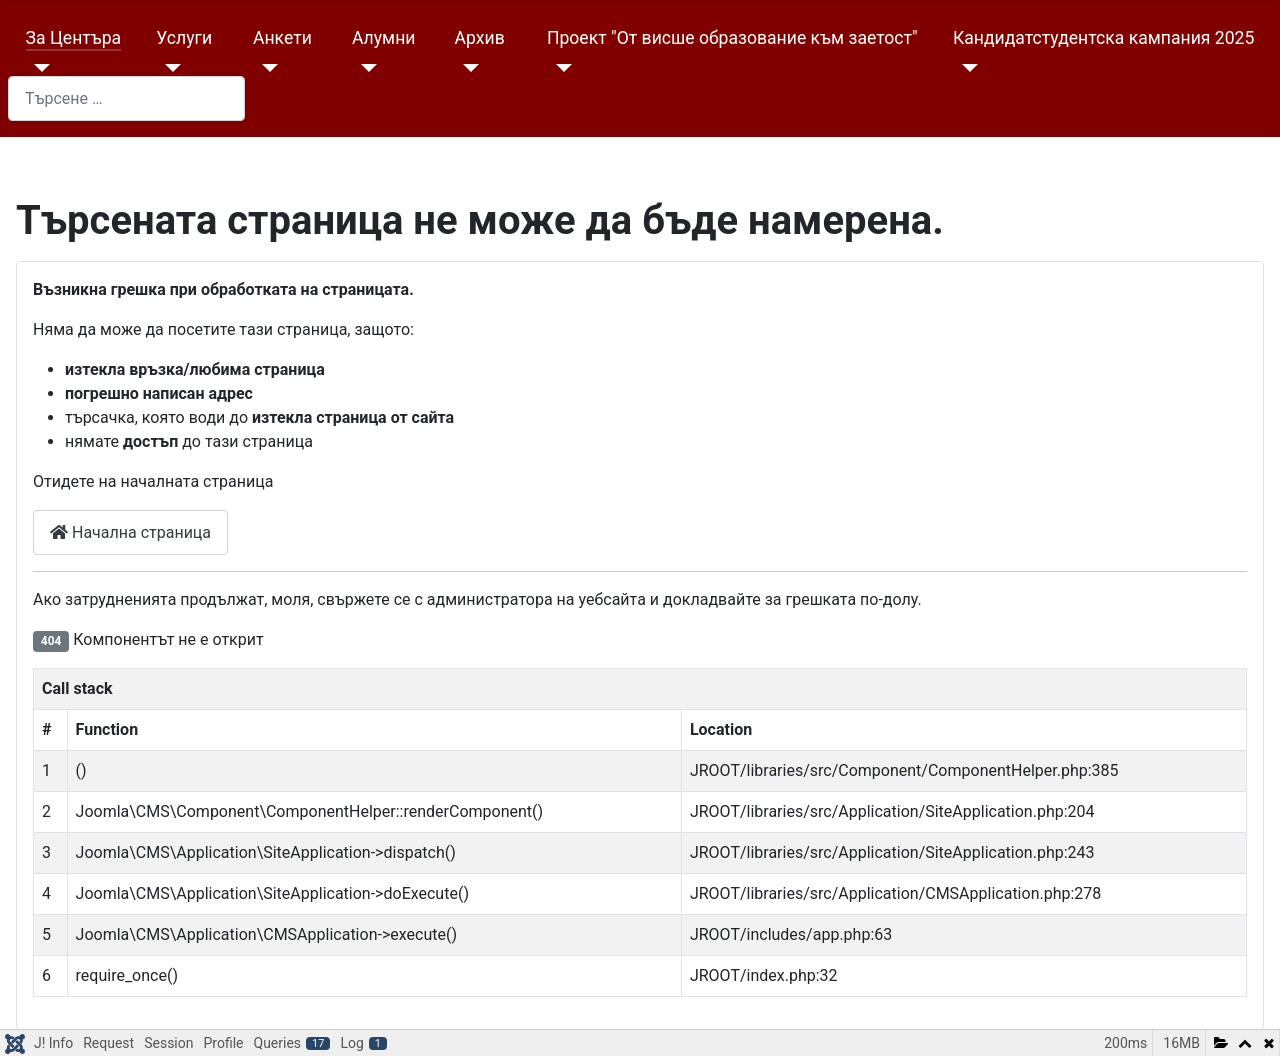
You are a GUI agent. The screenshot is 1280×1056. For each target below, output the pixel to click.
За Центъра (74, 38)
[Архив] (467, 68)
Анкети (282, 38)
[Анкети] (265, 68)
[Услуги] (168, 68)
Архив (480, 38)
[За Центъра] (38, 68)
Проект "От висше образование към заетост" (732, 38)
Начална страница (130, 532)
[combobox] (126, 98)
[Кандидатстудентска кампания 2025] (965, 68)
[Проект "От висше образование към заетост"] (559, 68)
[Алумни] (364, 68)
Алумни (383, 38)
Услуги (184, 38)
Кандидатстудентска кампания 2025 (1103, 38)
